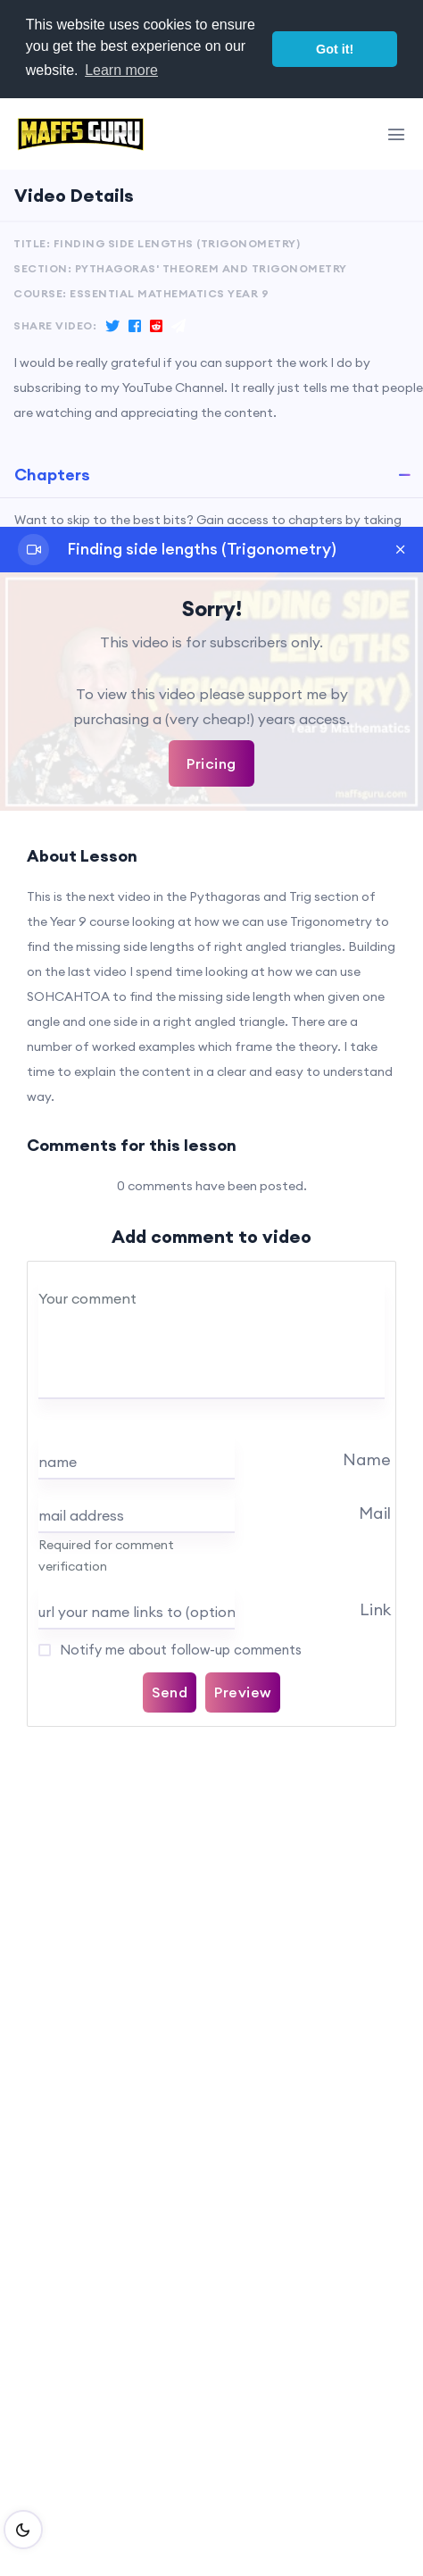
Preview (242, 1692)
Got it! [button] (334, 49)
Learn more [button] (121, 70)
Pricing (211, 763)
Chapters (52, 474)
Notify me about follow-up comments (179, 1649)
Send (169, 1692)
